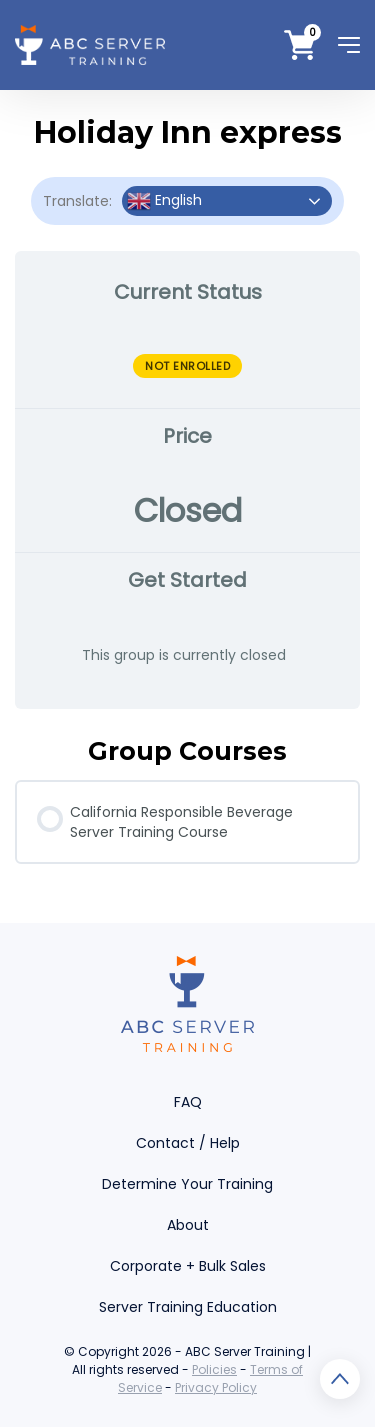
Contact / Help (188, 1143)
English (164, 201)
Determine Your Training (187, 1184)
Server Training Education (188, 1307)
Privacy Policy (216, 1387)
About (188, 1225)
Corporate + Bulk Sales (188, 1266)
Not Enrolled (187, 366)
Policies (214, 1369)
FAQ (188, 1102)
